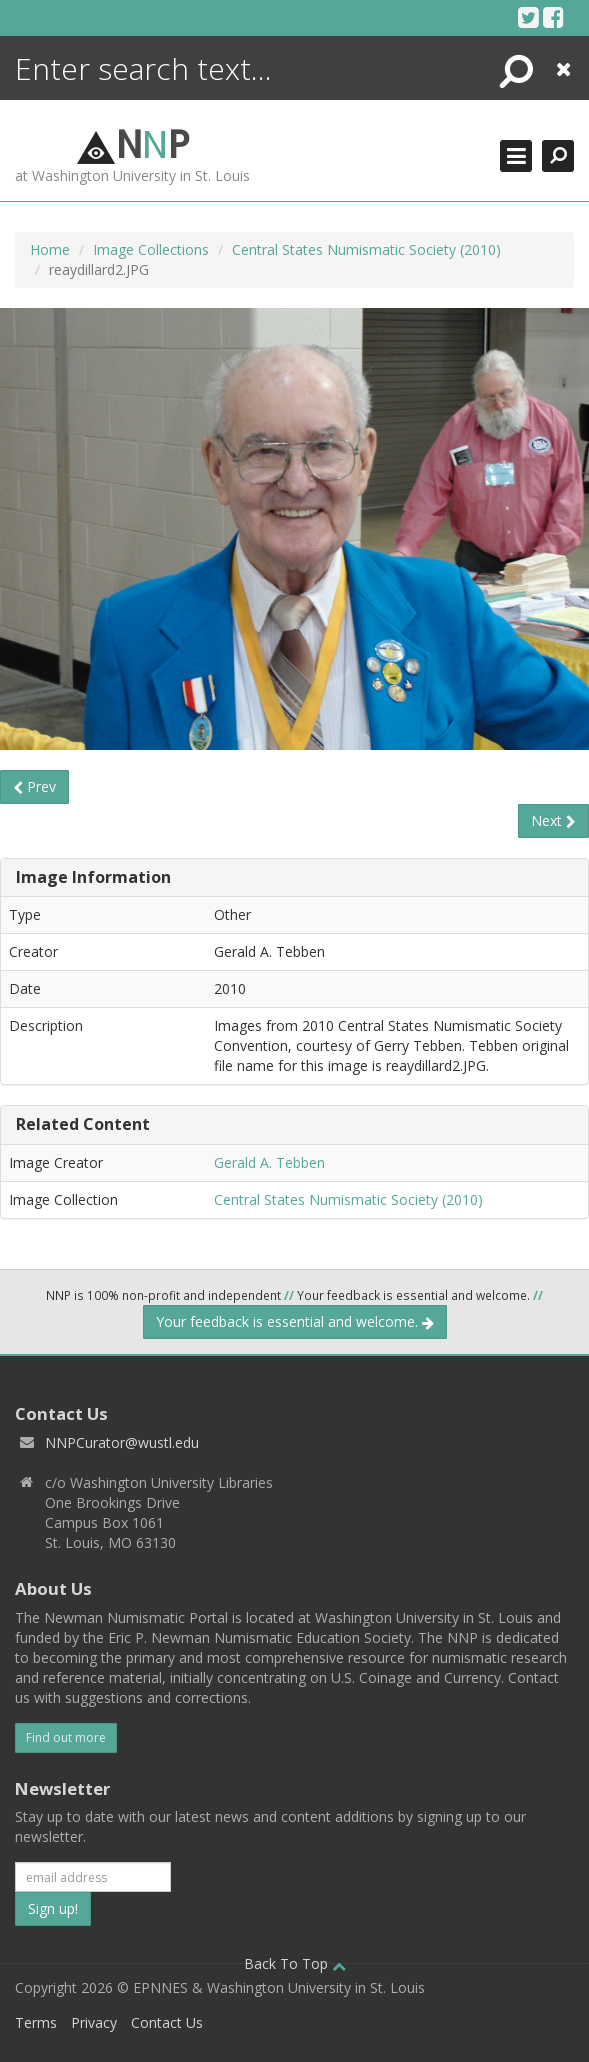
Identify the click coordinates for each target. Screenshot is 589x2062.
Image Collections (151, 249)
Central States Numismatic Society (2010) (366, 249)
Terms (36, 2022)
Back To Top (295, 1963)
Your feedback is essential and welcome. (295, 1321)
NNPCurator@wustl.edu (122, 1442)
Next (553, 820)
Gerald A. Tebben (269, 1162)
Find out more (66, 1737)
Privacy (94, 2022)
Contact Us (167, 2022)
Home (50, 249)
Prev (34, 786)
